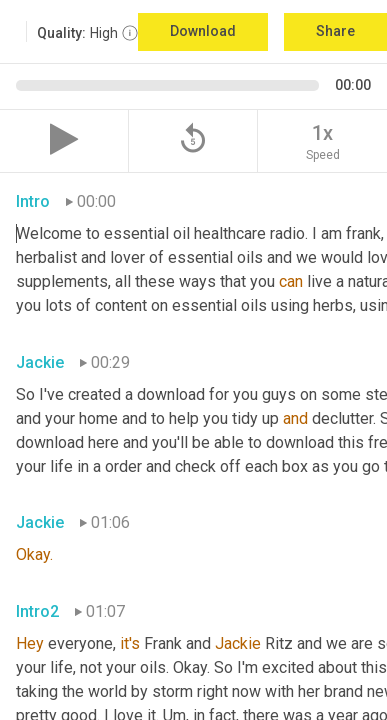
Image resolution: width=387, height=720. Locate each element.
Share (335, 31)
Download (203, 31)
